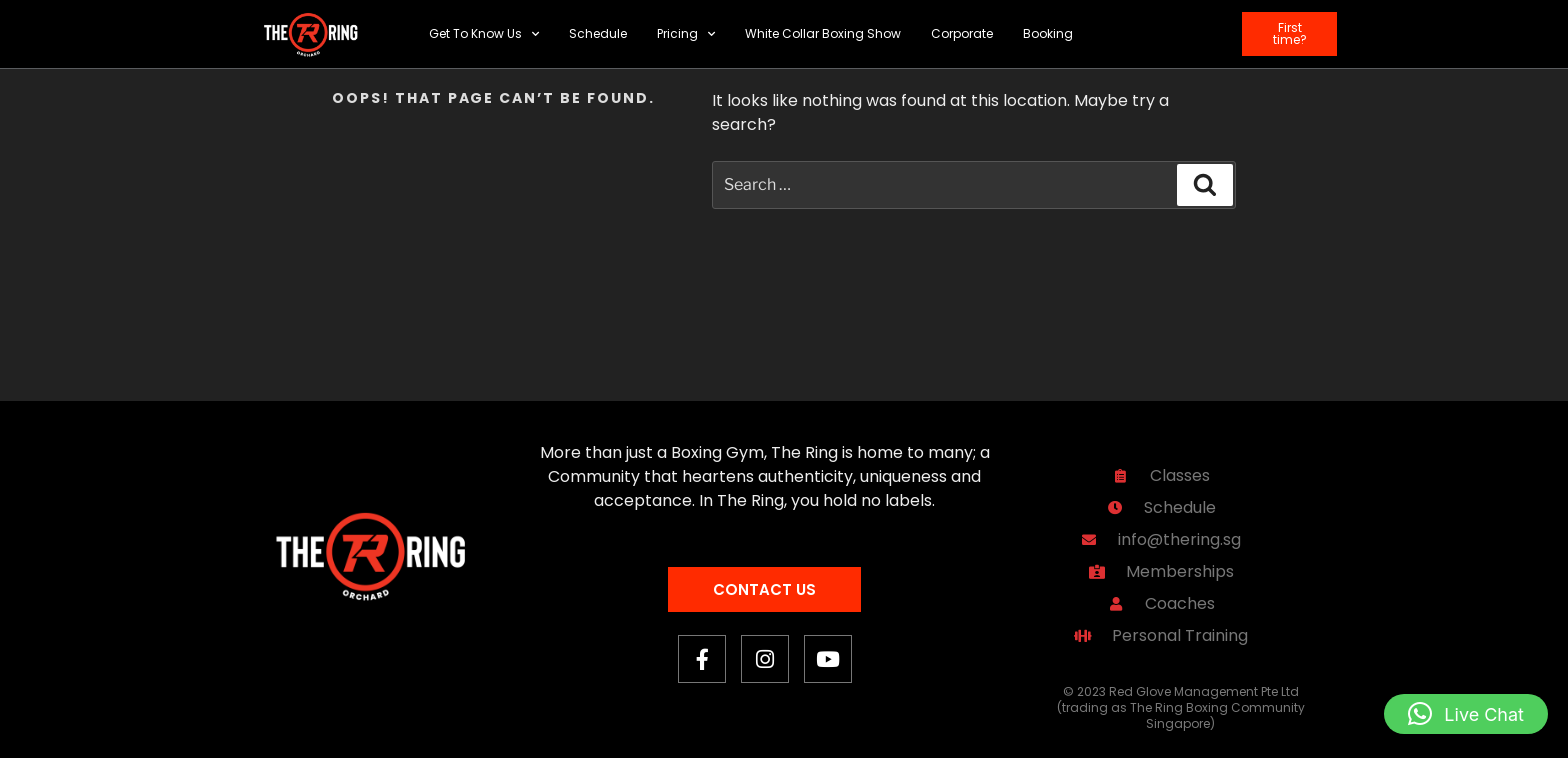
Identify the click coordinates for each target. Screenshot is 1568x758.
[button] (1466, 714)
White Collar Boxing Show (823, 33)
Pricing (686, 34)
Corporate (962, 33)
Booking (1048, 33)
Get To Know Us (484, 34)
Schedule (598, 33)
